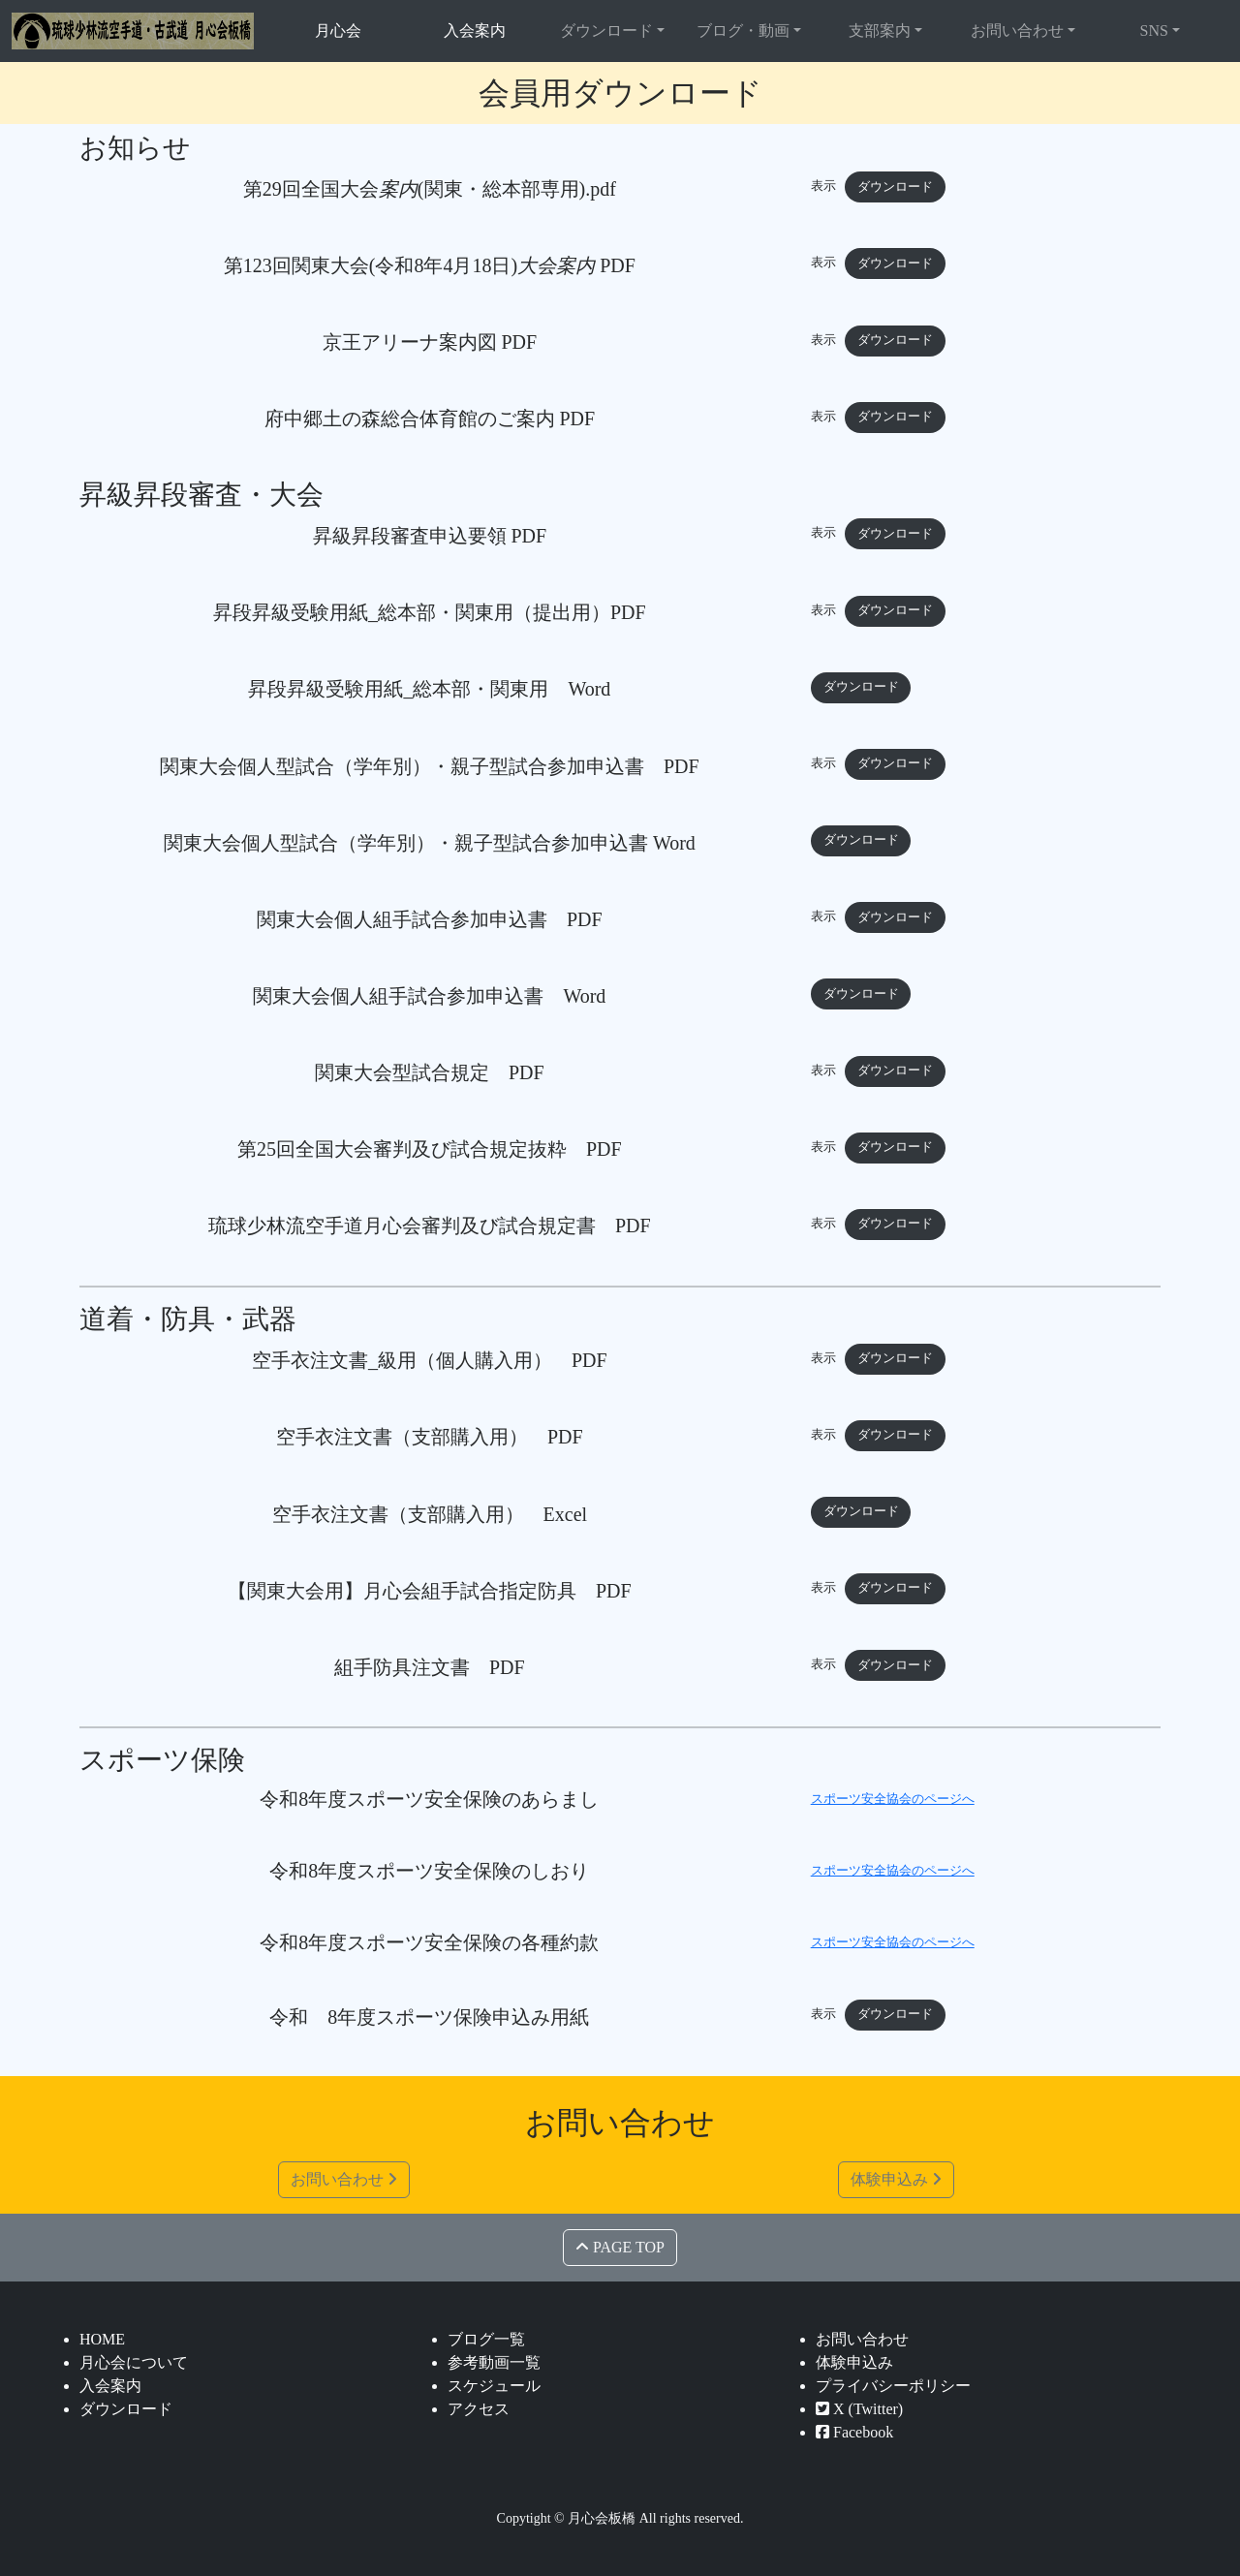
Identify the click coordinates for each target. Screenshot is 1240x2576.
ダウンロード (895, 187)
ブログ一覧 (486, 2339)
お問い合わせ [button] (1017, 30)
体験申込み (896, 2179)
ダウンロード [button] (606, 30)
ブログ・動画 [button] (743, 30)
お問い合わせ (344, 2179)
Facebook (854, 2432)
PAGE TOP (620, 2247)
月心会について (133, 2362)
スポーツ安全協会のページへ (893, 1798)
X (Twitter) (859, 2409)
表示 (823, 187)
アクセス (479, 2409)
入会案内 (475, 30)
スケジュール (494, 2385)
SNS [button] (1154, 30)
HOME (102, 2339)
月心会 (338, 30)
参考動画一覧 (494, 2362)
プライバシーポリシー (893, 2385)
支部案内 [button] (880, 30)
